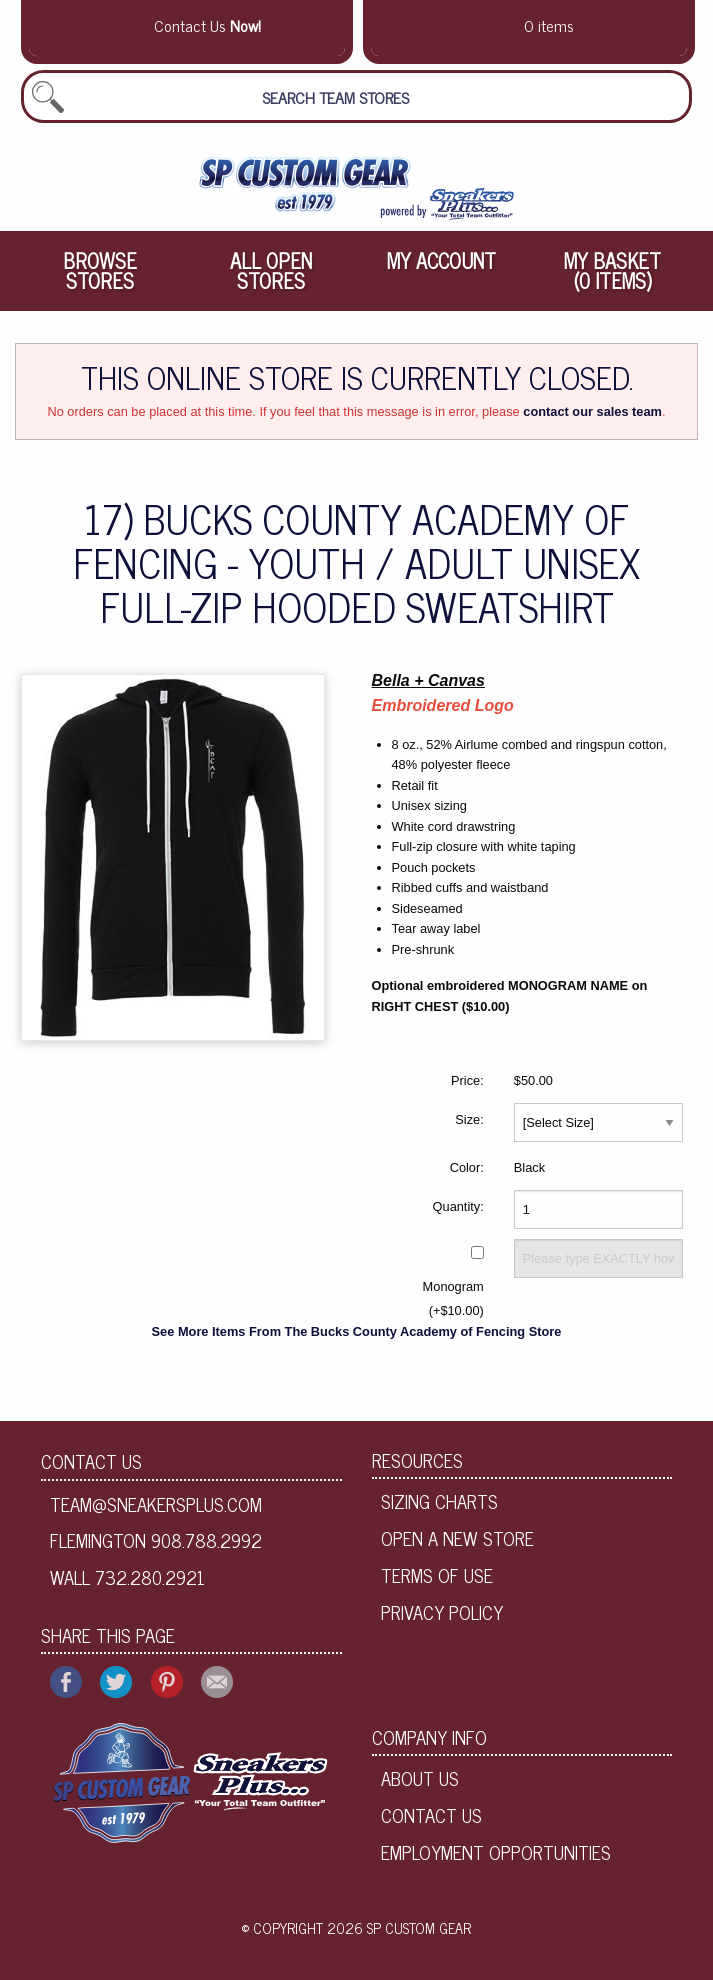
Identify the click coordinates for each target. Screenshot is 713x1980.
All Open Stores (271, 270)
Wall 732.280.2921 (127, 1577)
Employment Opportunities (496, 1852)
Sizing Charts (439, 1501)
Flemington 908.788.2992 (156, 1540)
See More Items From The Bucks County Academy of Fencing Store (357, 1331)
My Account (441, 260)
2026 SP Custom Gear (399, 1928)
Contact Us (91, 1461)
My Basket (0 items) (612, 270)
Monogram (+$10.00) (453, 1298)
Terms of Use (437, 1575)
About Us (420, 1778)
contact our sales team (592, 411)
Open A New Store (457, 1538)
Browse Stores (100, 270)
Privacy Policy (442, 1612)
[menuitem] (100, 271)
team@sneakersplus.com (156, 1504)
